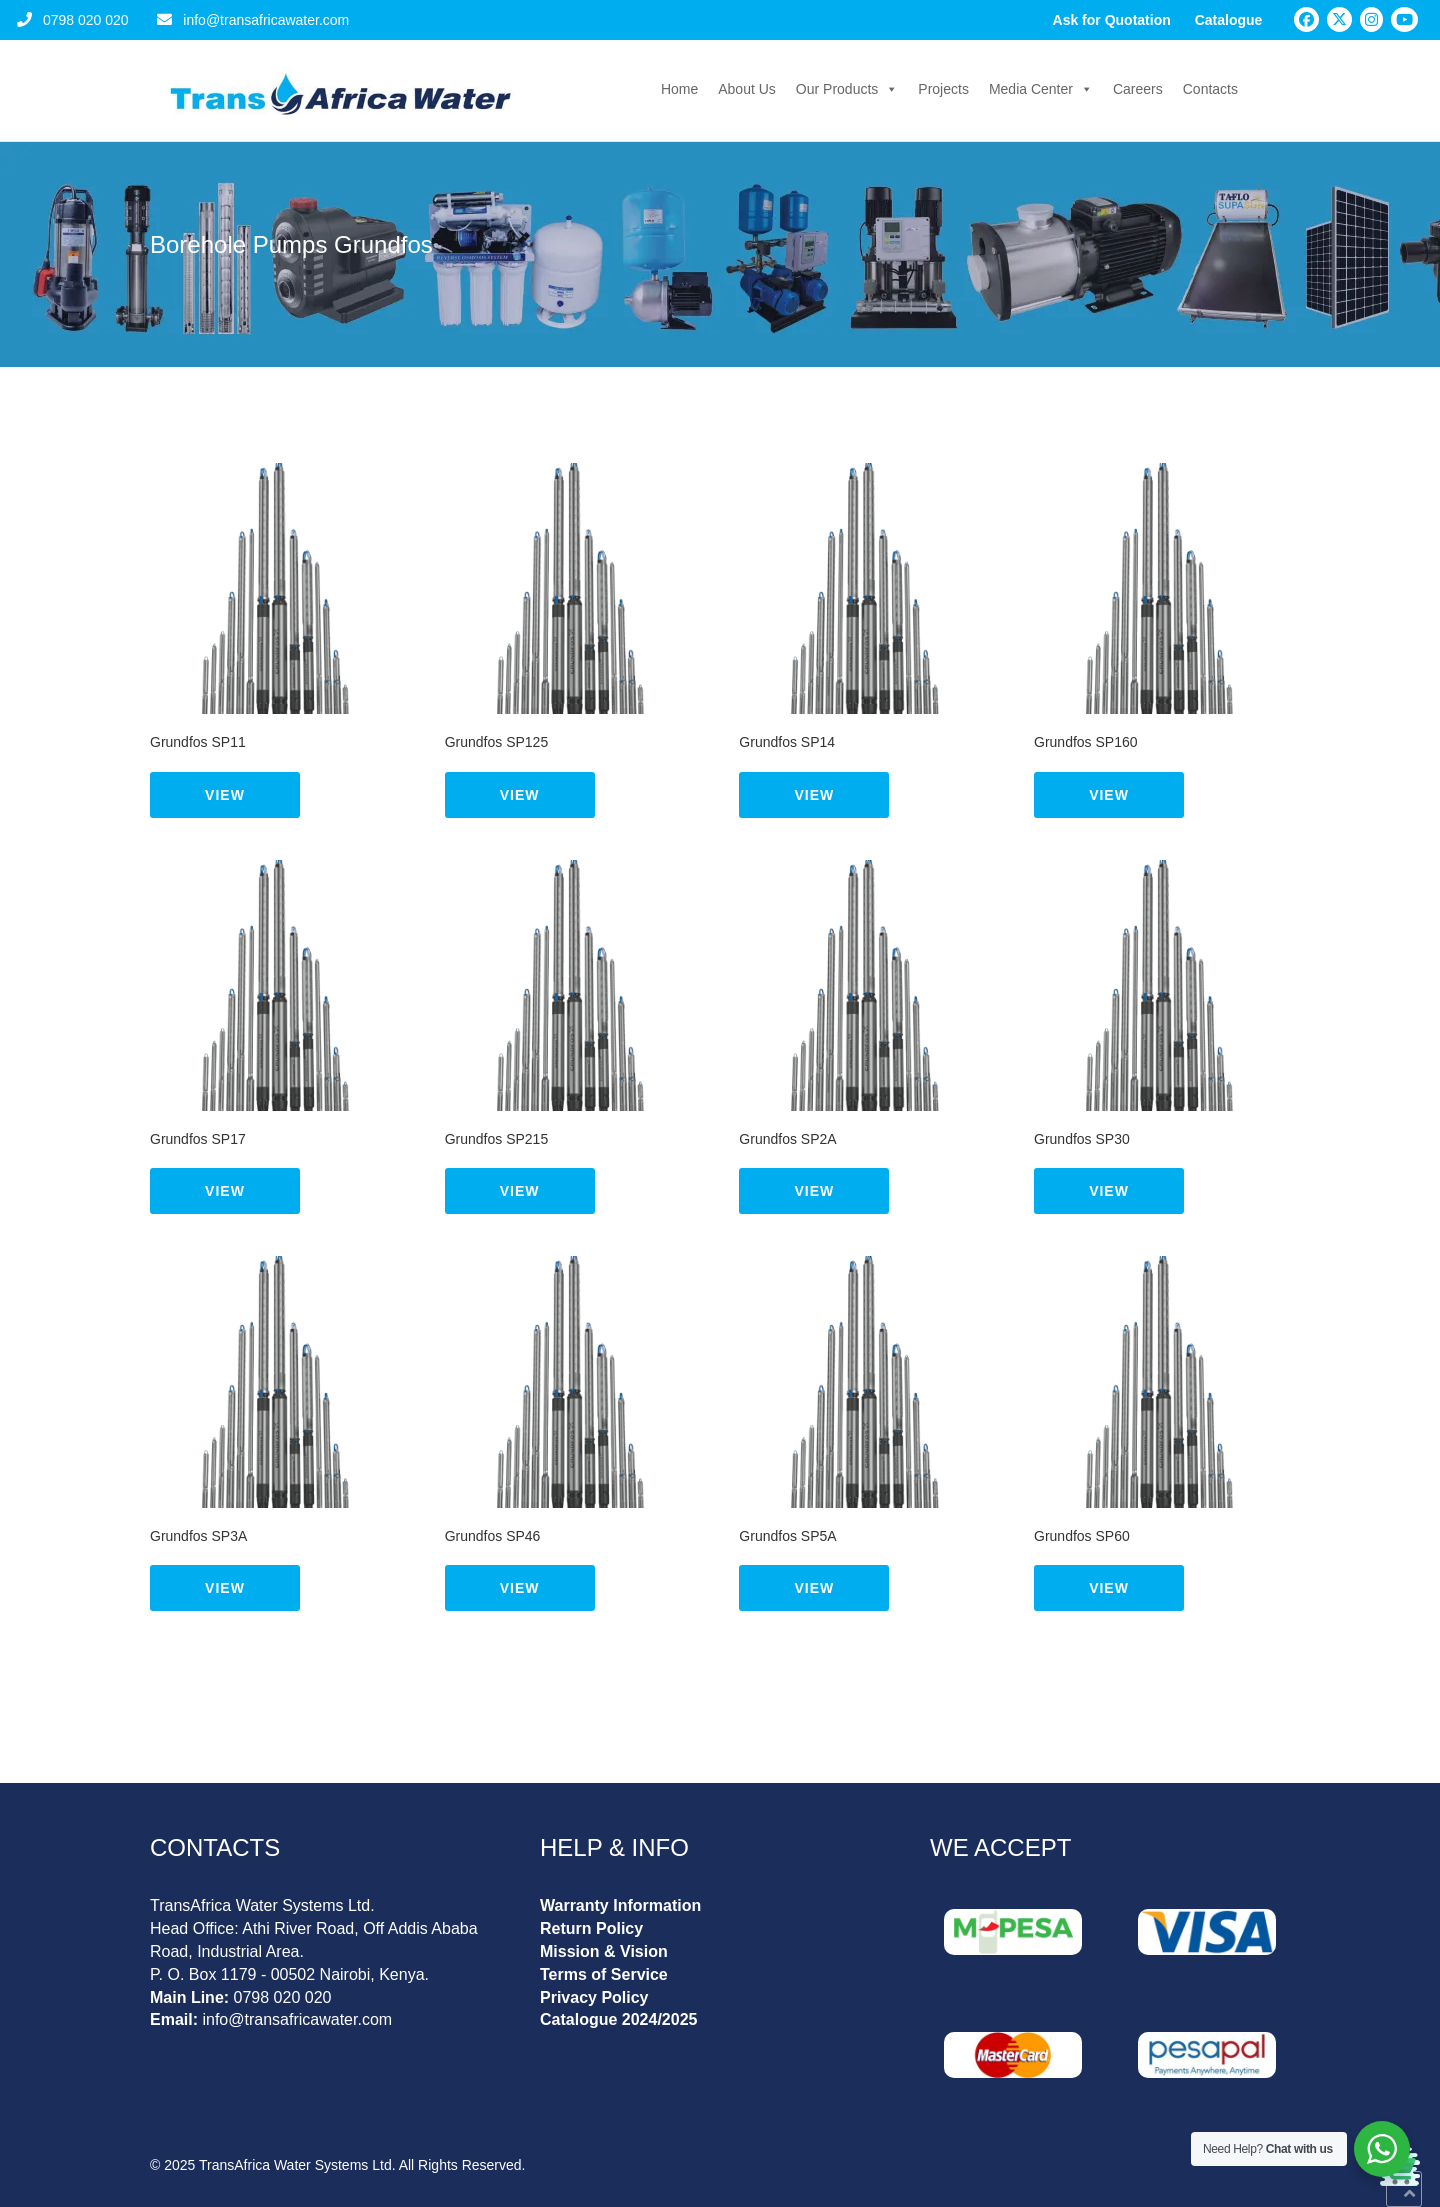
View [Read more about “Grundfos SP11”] (225, 795)
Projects (943, 89)
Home (679, 89)
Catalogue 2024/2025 (618, 2019)
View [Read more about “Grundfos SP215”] (520, 1191)
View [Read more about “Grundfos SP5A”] (814, 1588)
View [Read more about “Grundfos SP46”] (520, 1588)
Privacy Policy (594, 1997)
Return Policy (591, 1928)
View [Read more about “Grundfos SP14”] (814, 795)
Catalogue (1229, 20)
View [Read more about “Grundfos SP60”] (1109, 1588)
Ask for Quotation (1112, 20)
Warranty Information (620, 1905)
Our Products (847, 89)
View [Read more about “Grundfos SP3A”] (225, 1588)
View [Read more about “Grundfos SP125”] (520, 795)
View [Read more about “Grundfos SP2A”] (814, 1191)
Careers (1138, 89)
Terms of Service (604, 1974)
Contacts (1210, 89)
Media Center (1041, 89)
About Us (747, 89)
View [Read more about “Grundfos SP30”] (1109, 1191)
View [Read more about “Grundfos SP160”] (1109, 795)
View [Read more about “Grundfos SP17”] (225, 1191)
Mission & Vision (604, 1951)
